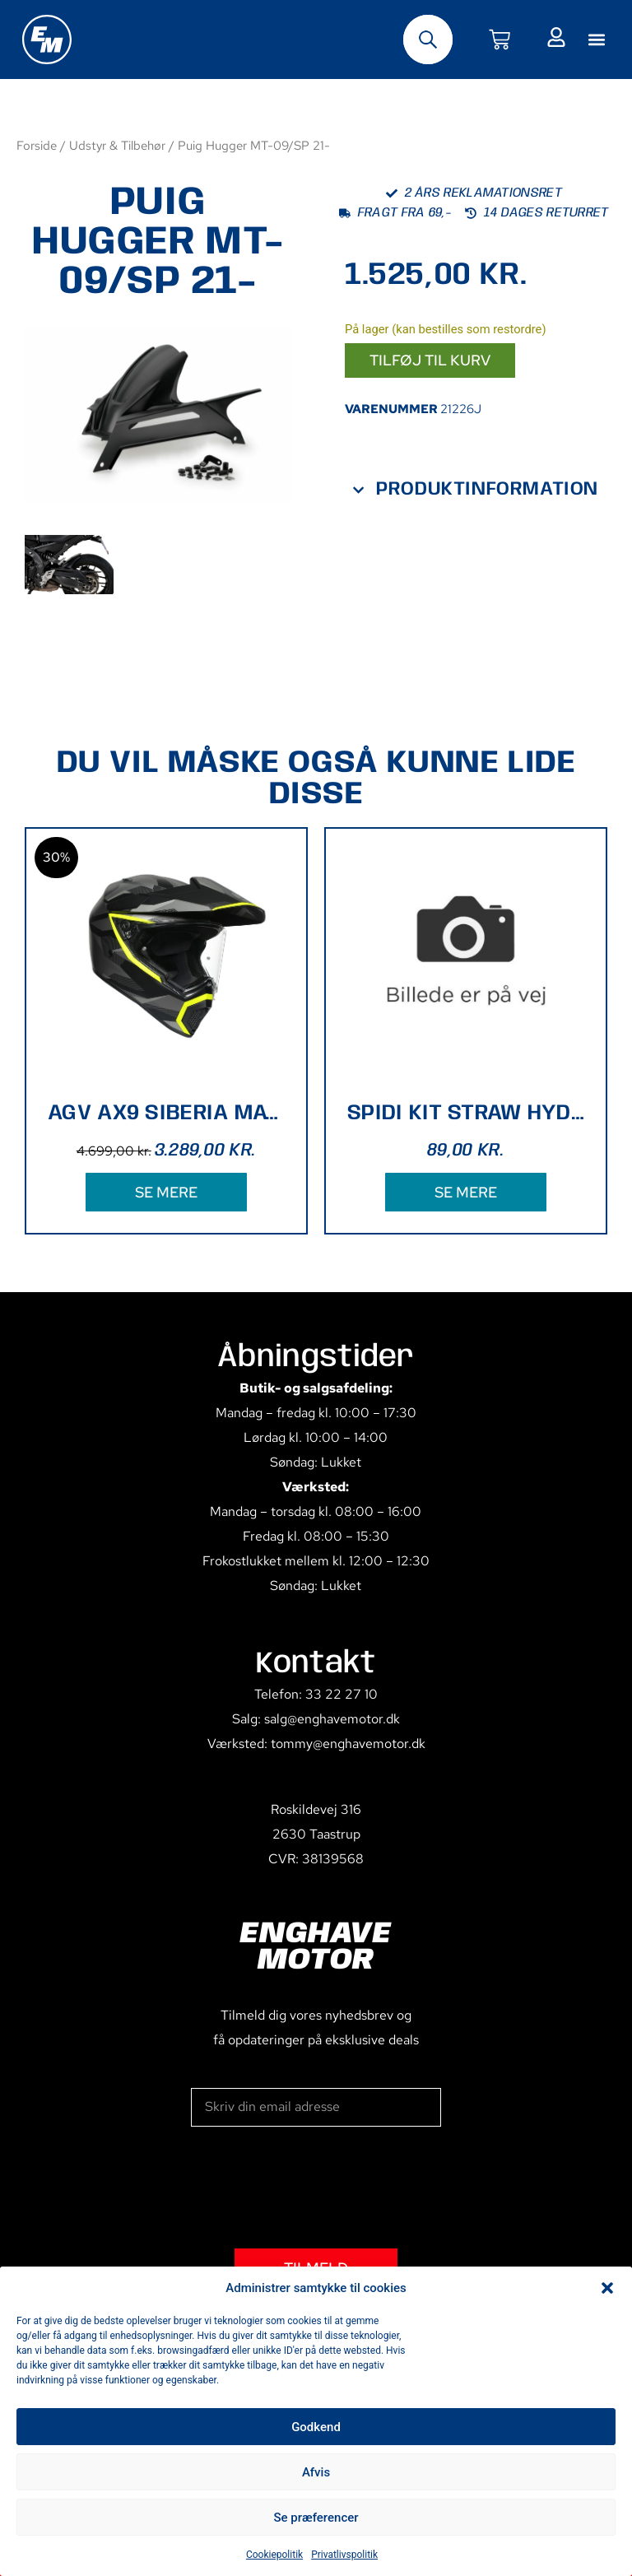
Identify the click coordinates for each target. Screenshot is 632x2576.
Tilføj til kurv (429, 360)
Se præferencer (315, 2517)
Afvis (316, 2472)
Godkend (316, 2427)
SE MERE (166, 1192)
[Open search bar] (428, 39)
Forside (36, 145)
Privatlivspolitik (344, 2554)
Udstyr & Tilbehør (117, 145)
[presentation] (316, 2187)
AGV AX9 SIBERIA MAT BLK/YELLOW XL (166, 1113)
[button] (607, 2288)
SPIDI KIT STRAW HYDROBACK (465, 1113)
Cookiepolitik (274, 2554)
